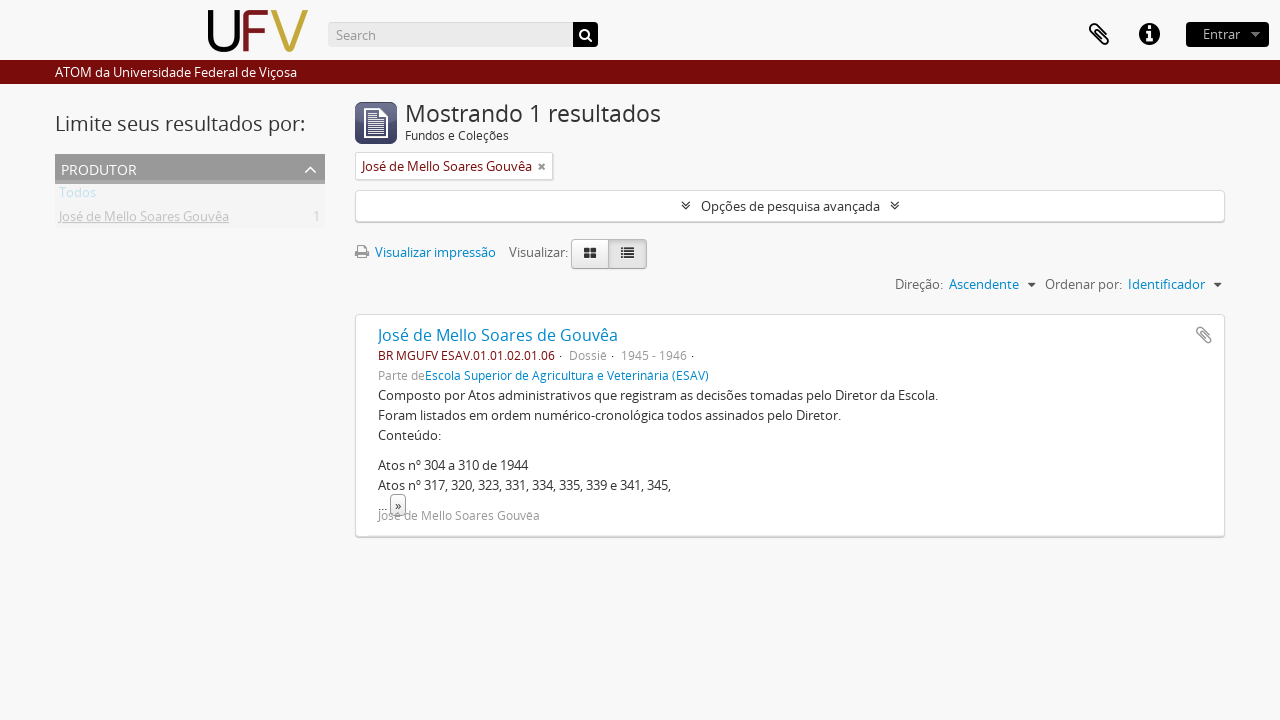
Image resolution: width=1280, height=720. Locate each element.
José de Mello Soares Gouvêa (144, 220)
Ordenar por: (1083, 284)
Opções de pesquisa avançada (790, 206)
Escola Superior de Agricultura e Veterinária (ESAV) (567, 375)
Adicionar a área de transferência (1204, 335)
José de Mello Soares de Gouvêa (498, 335)
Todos (77, 196)
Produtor (99, 167)
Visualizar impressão (425, 252)
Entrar (1221, 34)
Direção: (919, 284)
